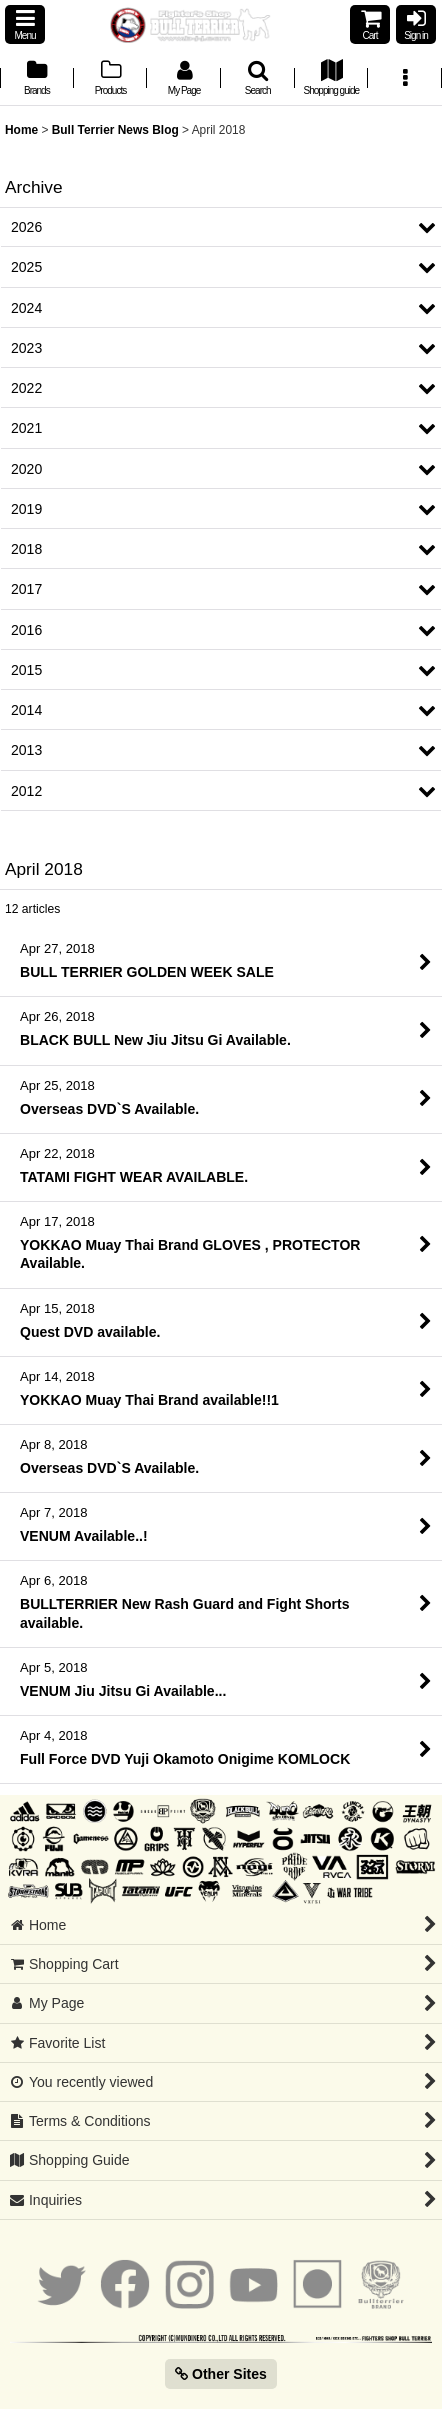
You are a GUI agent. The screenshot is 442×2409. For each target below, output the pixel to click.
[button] (25, 24)
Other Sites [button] (221, 2374)
